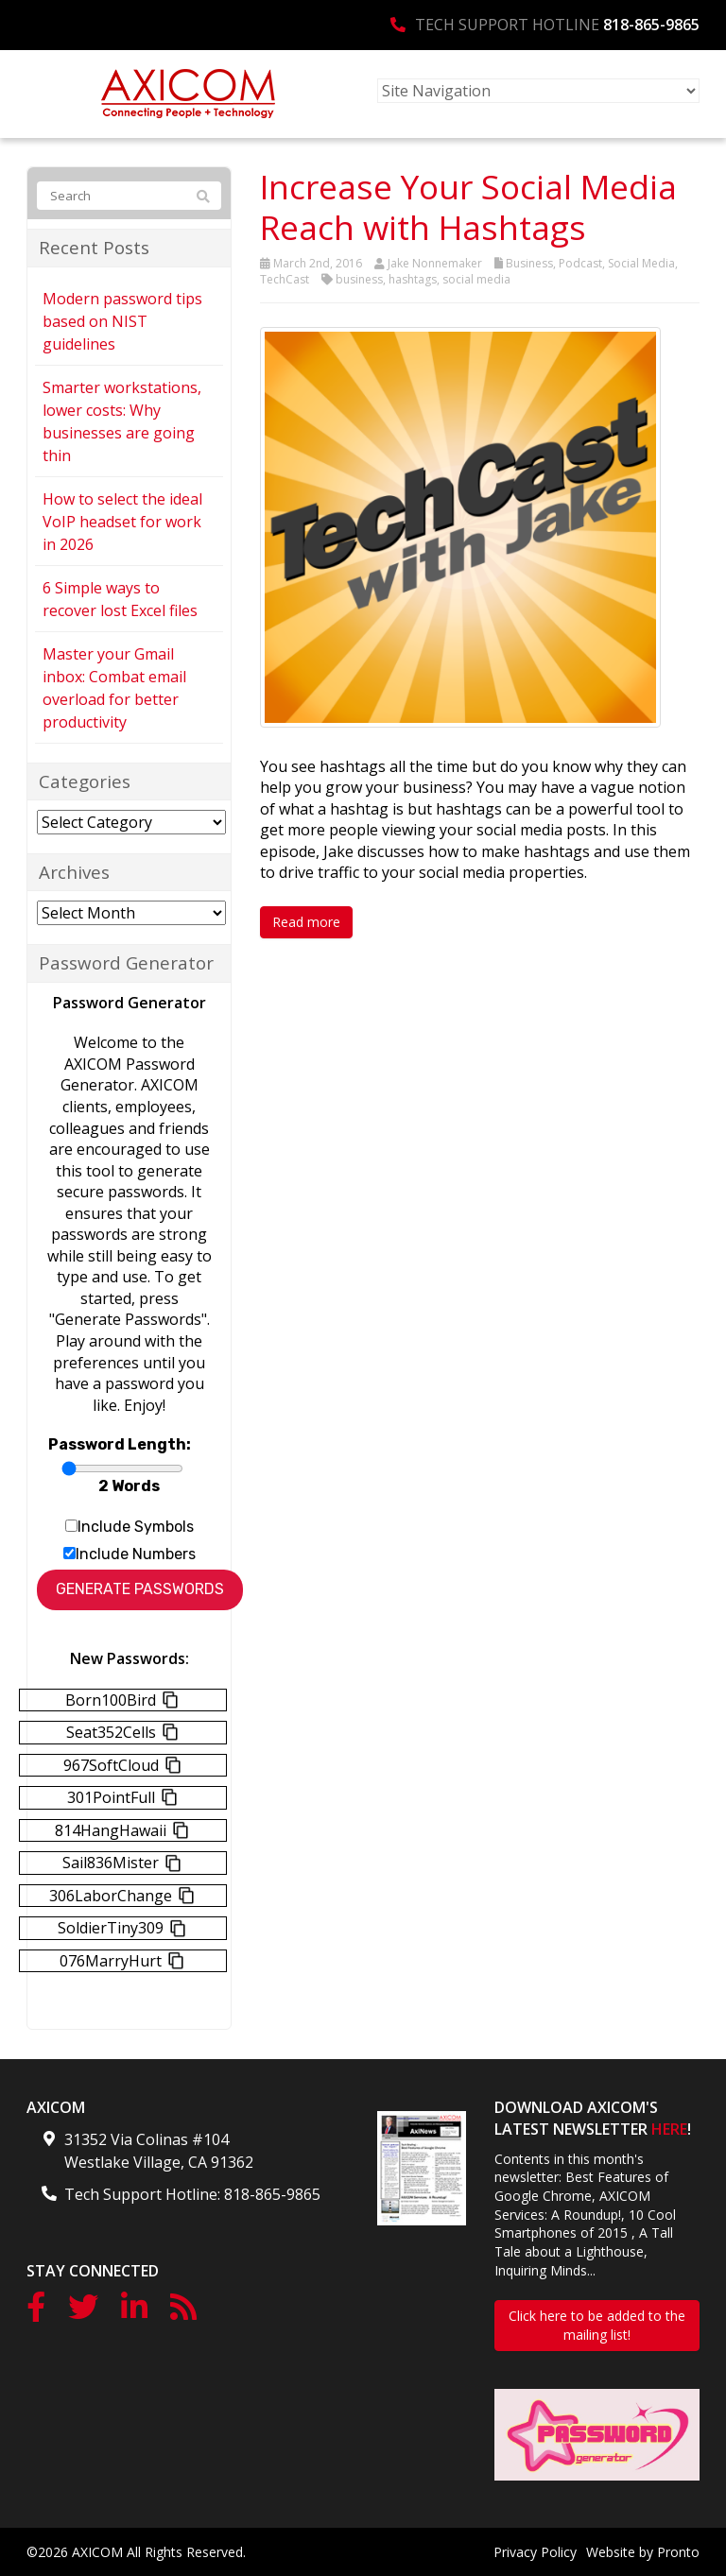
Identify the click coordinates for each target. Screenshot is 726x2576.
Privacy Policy (535, 2552)
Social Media (641, 263)
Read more (306, 922)
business (359, 279)
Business (529, 263)
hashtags (413, 279)
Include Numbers (136, 1554)
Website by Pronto (643, 2552)
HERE (669, 2129)
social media (476, 279)
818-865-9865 (651, 24)
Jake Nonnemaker (435, 263)
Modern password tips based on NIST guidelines (122, 321)
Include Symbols (136, 1527)
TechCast (284, 279)
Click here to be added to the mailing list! (597, 2325)
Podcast (580, 263)
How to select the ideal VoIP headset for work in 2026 (122, 522)
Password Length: (119, 1444)
